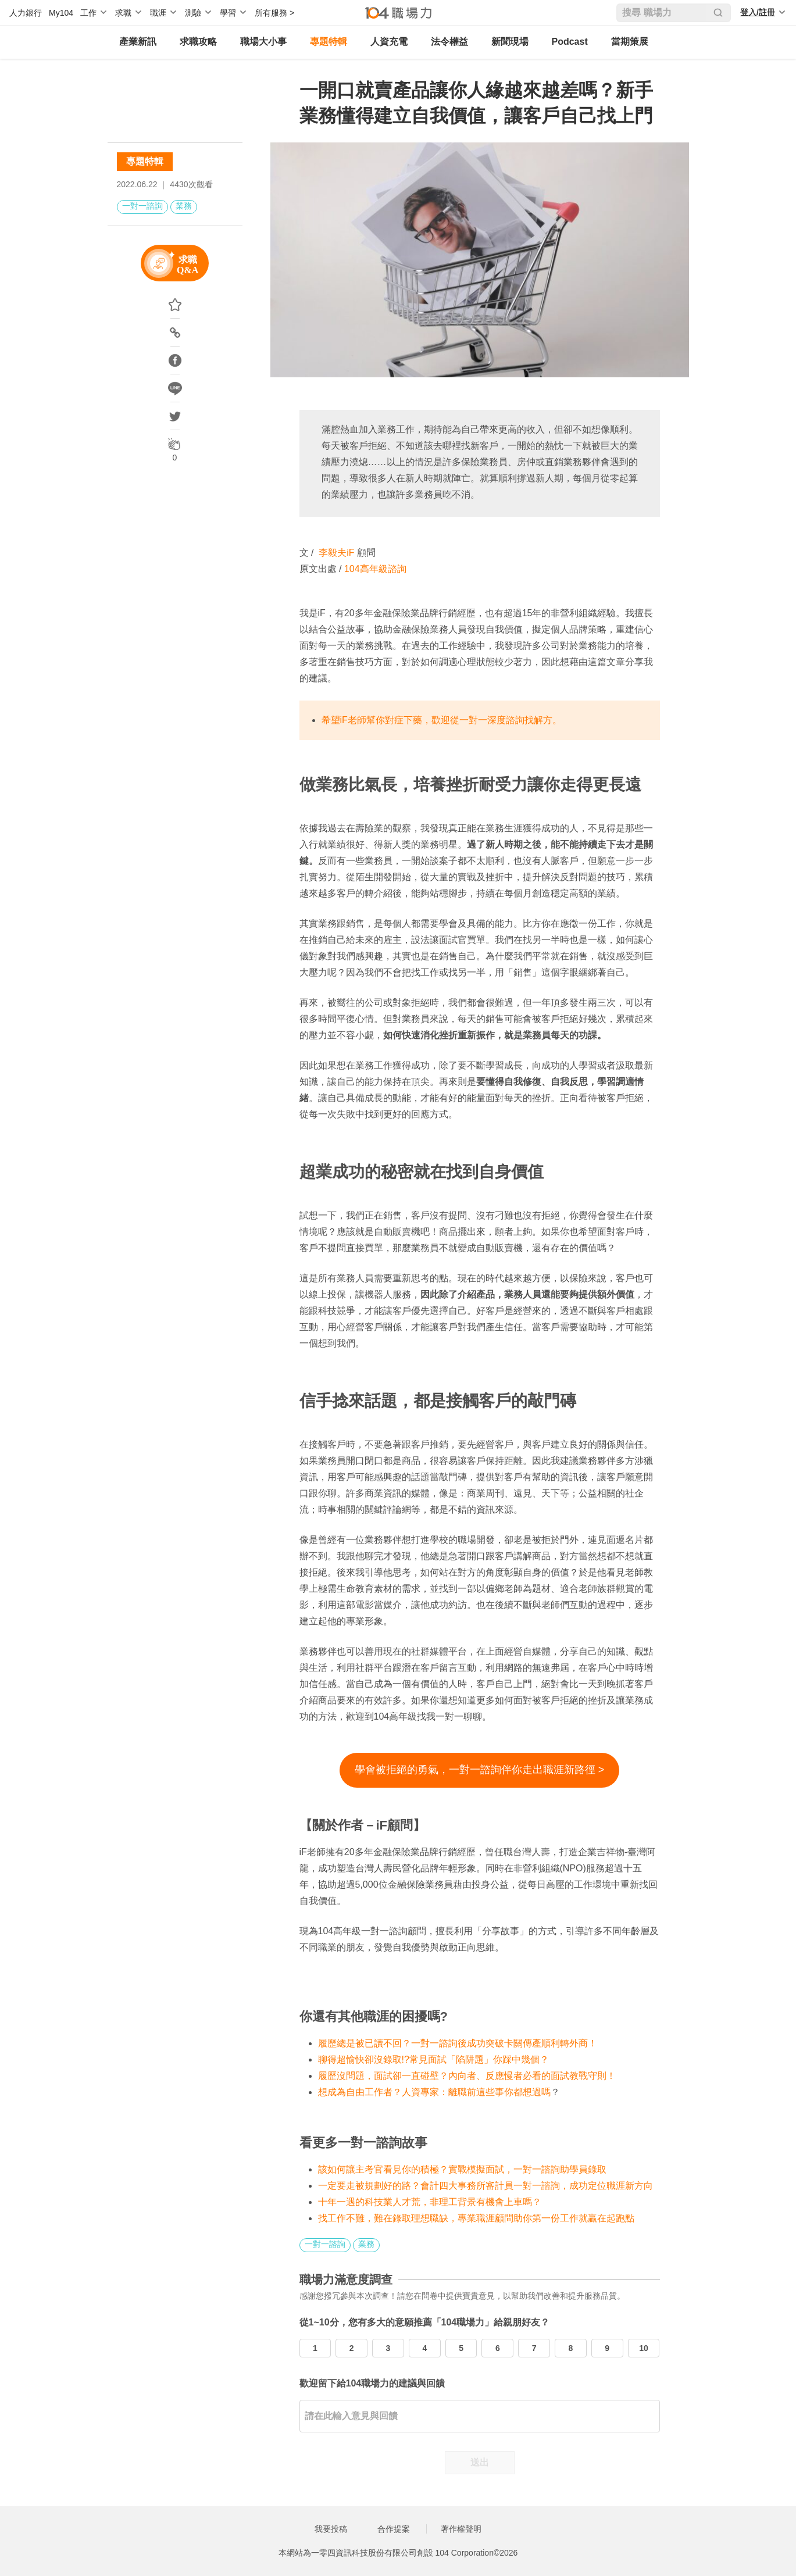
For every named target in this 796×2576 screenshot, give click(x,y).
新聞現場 (510, 42)
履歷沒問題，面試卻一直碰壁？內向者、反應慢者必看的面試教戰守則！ (467, 2076)
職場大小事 (263, 42)
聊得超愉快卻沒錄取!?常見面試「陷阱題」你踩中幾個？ (433, 2059)
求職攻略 (198, 42)
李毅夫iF (336, 553)
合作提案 (393, 2529)
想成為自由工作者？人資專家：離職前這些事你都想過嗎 (434, 2092)
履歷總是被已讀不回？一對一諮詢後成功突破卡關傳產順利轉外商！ (457, 2043)
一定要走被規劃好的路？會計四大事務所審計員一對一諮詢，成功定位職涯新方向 (485, 2186)
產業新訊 (137, 42)
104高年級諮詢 (375, 569)
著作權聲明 (461, 2529)
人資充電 (389, 42)
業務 (184, 205)
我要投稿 (331, 2529)
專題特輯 (328, 42)
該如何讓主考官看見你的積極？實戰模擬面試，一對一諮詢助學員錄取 (462, 2169)
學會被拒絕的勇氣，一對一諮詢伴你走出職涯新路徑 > (480, 1769)
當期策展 (629, 42)
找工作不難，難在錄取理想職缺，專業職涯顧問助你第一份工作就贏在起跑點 (476, 2218)
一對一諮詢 (142, 205)
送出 (479, 2462)
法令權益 (449, 42)
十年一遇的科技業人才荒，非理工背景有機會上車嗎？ (429, 2202)
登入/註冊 (757, 12)
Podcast (570, 42)
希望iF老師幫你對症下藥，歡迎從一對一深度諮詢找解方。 (442, 720)
